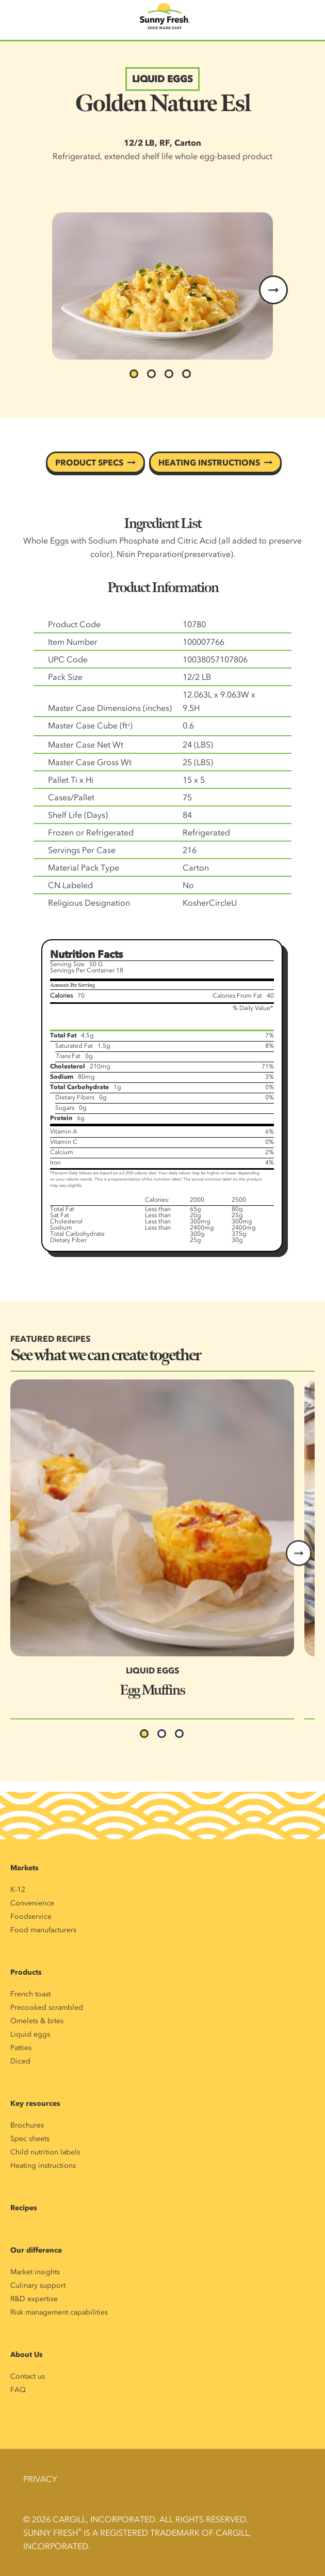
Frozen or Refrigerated (91, 832)
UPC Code (68, 659)
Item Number (73, 642)
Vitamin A (63, 1131)
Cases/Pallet (71, 797)
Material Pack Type (83, 867)
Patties (20, 2047)
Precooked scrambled (46, 2007)
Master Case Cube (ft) (90, 725)
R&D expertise (34, 2298)
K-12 (17, 1889)
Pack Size (65, 677)
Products (26, 1972)
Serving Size (67, 964)
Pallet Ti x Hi (70, 779)
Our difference (36, 2250)
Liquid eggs (30, 2034)
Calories (61, 995)
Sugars (64, 1108)
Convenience (32, 1903)
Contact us (27, 2376)
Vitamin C (63, 1142)
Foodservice (31, 1916)
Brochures (27, 2125)
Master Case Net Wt (85, 744)
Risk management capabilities (59, 2312)
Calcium (61, 1152)
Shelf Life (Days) (78, 815)
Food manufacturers (43, 1930)
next (273, 289)
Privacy (40, 2479)
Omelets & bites (36, 2020)
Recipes (23, 2207)
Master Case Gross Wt (90, 762)
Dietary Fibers (74, 1097)
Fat (67, 1056)
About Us (26, 2354)
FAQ (18, 2389)
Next (299, 1553)
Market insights (35, 2272)
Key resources (35, 2103)
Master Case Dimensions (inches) (110, 708)
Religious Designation (89, 902)
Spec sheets (30, 2138)
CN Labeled (70, 885)
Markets (24, 1868)
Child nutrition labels (45, 2152)
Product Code (74, 624)
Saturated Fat (74, 1046)
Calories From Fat (237, 995)
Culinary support (38, 2285)
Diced (20, 2061)
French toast (30, 1994)
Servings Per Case (82, 850)
